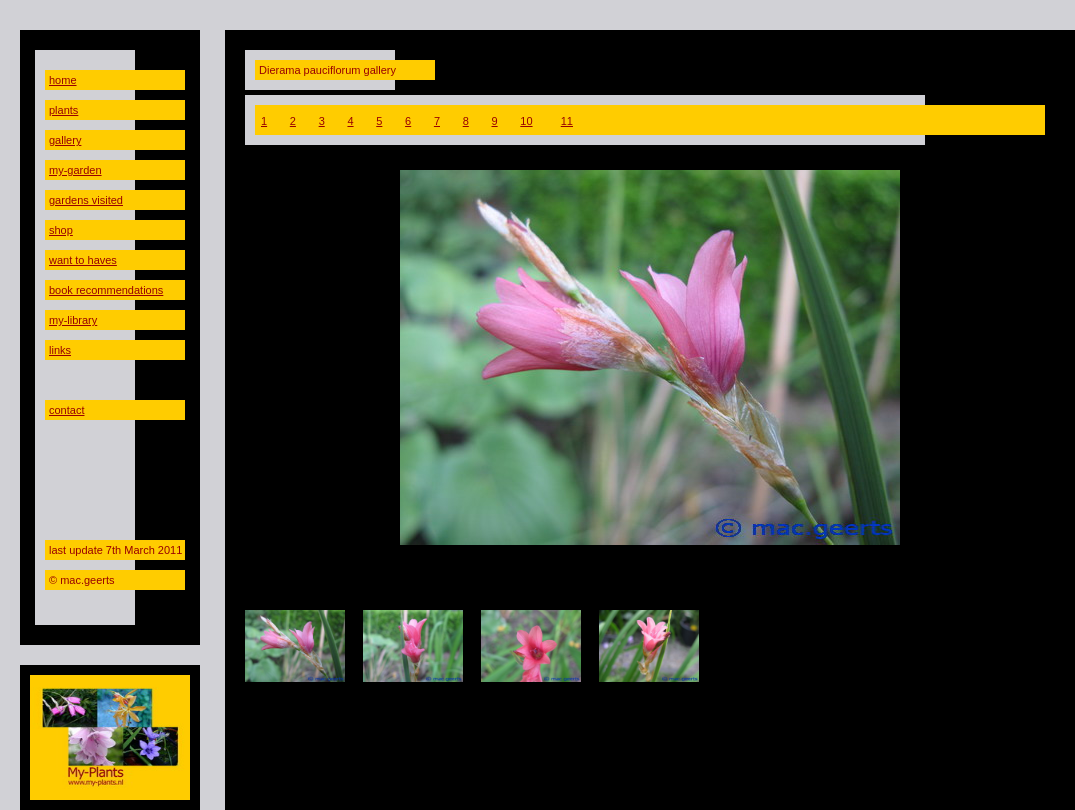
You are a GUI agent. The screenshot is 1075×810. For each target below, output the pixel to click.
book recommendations (106, 290)
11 (567, 121)
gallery (65, 140)
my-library (73, 320)
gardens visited (86, 200)
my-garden (75, 170)
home (63, 80)
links (60, 350)
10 (526, 121)
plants (63, 110)
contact (66, 410)
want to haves (83, 260)
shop (61, 230)
